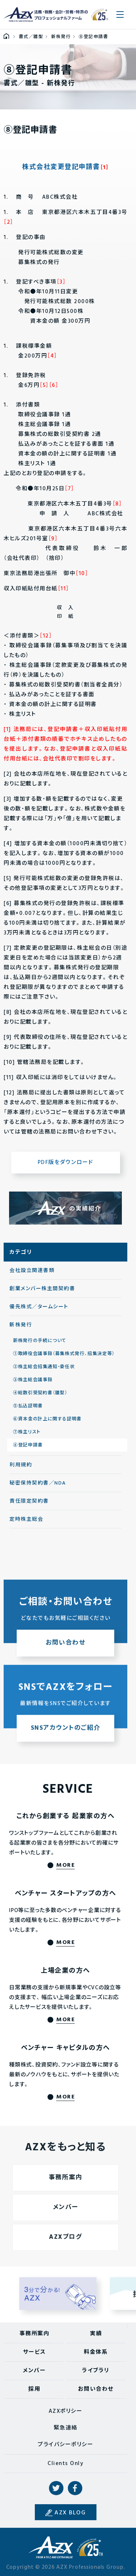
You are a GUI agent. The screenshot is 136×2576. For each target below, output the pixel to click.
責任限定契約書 (29, 1501)
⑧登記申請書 (28, 1445)
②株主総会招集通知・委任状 (44, 1367)
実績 (96, 2333)
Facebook (75, 2488)
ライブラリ (96, 2370)
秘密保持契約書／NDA (37, 1483)
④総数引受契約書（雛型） (40, 1393)
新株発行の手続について (39, 1341)
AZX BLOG (70, 2513)
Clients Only (65, 2463)
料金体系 (96, 2352)
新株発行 (20, 1325)
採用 (34, 2389)
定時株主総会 (26, 1519)
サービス (34, 2352)
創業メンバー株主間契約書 (42, 1289)
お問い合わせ (96, 2389)
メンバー (34, 2370)
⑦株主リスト (27, 1432)
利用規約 (20, 1465)
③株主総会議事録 (33, 1380)
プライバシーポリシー (65, 2444)
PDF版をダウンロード (66, 1162)
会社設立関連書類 (31, 1271)
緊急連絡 (66, 2428)
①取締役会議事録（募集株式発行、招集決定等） (64, 1354)
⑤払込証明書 (28, 1406)
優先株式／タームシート (39, 1307)
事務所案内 (35, 2333)
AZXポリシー (66, 2411)
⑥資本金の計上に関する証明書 (47, 1419)
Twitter (56, 2488)
